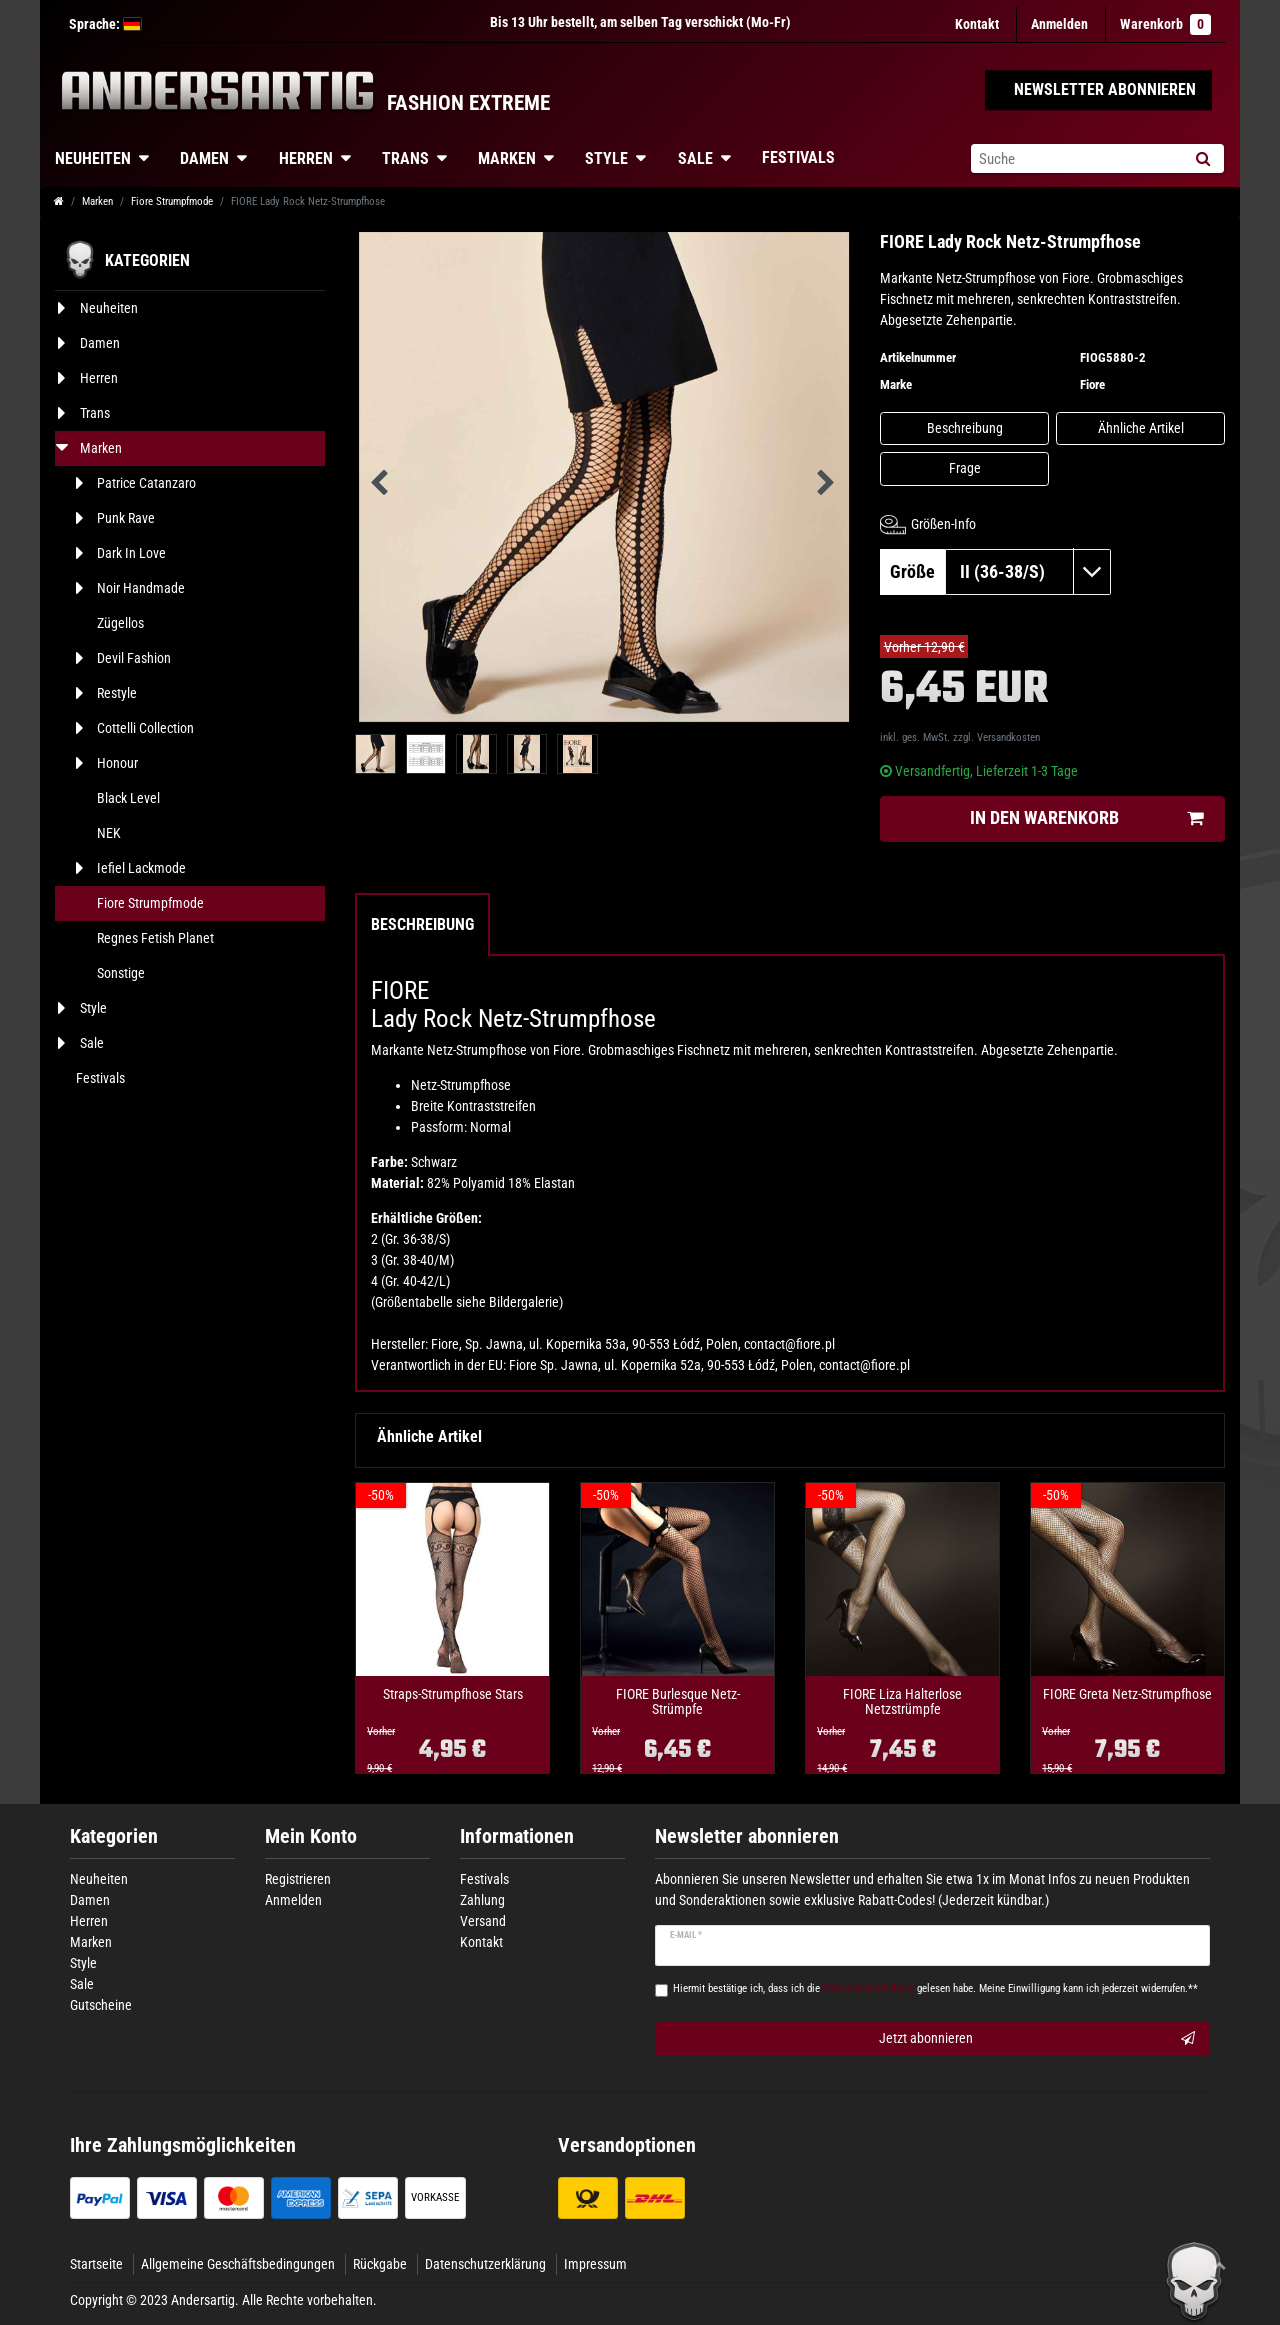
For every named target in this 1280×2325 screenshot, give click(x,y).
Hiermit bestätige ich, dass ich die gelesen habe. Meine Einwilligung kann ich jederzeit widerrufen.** (935, 1988)
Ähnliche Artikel (1141, 428)
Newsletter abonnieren (747, 1836)
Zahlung (482, 1900)
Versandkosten (1008, 737)
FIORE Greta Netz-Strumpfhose (1127, 1694)
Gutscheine (101, 2005)
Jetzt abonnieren (1037, 2039)
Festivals (798, 157)
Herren (306, 158)
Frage (965, 468)
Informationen (517, 1836)
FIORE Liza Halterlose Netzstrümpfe (902, 1702)
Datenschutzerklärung (485, 2264)
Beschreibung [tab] (422, 924)
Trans (405, 158)
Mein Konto (311, 1836)
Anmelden (293, 1900)
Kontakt (977, 24)
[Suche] (1202, 158)
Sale (695, 158)
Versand (483, 1921)
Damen (204, 158)
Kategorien (114, 1836)
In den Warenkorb (1086, 818)
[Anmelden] (1059, 24)
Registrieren (298, 1879)
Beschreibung (965, 428)
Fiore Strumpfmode (172, 201)
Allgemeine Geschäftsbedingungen (238, 2264)
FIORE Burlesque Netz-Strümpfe (678, 1702)
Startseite (96, 2264)
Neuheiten (93, 158)
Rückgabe (380, 2264)
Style (606, 158)
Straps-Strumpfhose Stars (453, 1694)
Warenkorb (1165, 24)
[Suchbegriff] (1076, 158)
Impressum (595, 2264)
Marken (507, 158)
